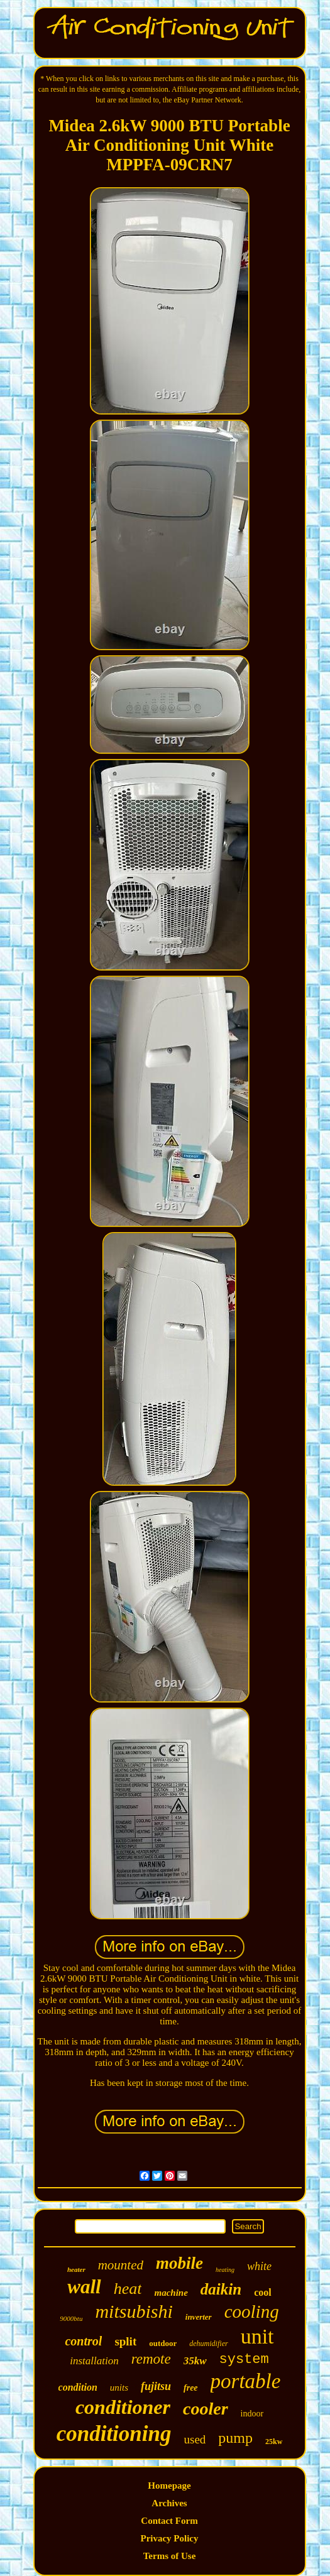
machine (170, 2293)
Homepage (169, 2485)
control (83, 2341)
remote (151, 2359)
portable (246, 2381)
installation (94, 2361)
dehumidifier (208, 2343)
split (125, 2341)
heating (225, 2269)
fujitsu (156, 2386)
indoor (252, 2413)
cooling (251, 2311)
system (244, 2359)
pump (235, 2438)
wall (84, 2287)
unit (257, 2336)
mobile (179, 2263)
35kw (195, 2361)
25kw (273, 2441)
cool (263, 2292)
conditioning (114, 2433)
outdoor (163, 2343)
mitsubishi (133, 2311)
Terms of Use (169, 2556)
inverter (198, 2317)
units (119, 2387)
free (191, 2388)
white (259, 2266)
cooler (205, 2408)
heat (128, 2288)
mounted (120, 2265)
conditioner (122, 2407)
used (195, 2439)
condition (77, 2387)
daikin (221, 2289)
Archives (169, 2503)
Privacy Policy (169, 2538)
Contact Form (169, 2521)
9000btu (71, 2318)
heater (76, 2269)
